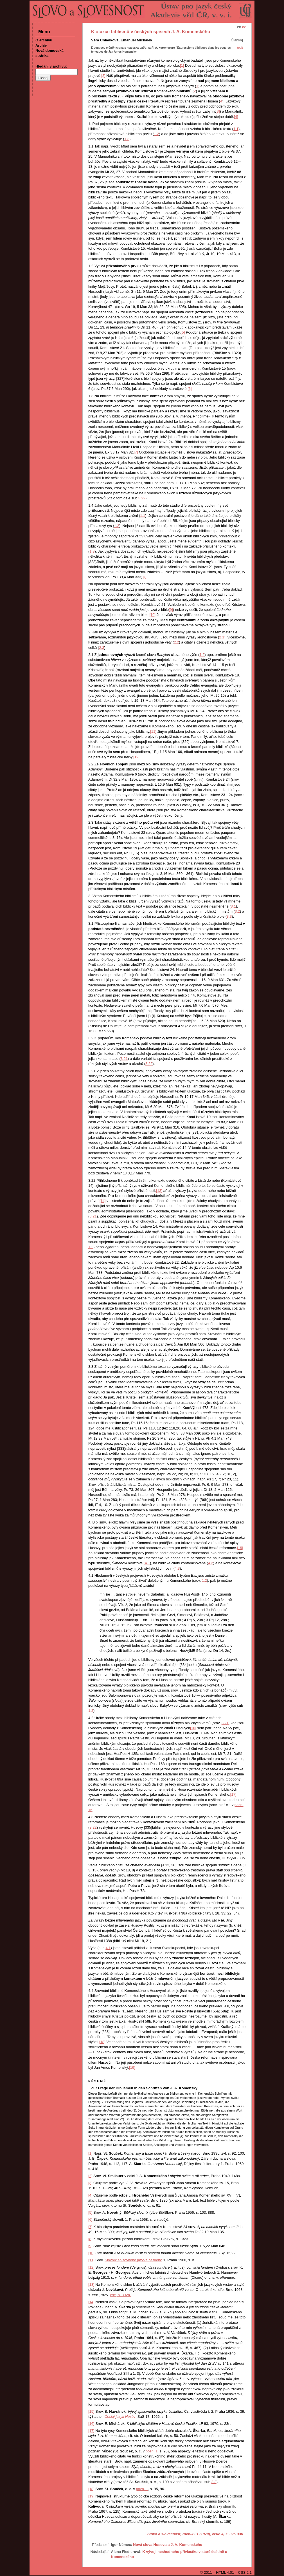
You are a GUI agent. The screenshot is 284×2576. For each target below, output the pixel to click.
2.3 (101, 647)
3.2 (237, 911)
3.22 (141, 498)
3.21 (124, 1058)
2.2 (176, 642)
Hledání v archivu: (51, 66)
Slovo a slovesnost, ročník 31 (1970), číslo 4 (185, 2534)
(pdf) (240, 47)
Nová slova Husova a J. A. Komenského (167, 2545)
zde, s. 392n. (120, 2295)
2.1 (221, 637)
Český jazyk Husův (120, 2416)
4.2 (210, 1563)
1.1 (235, 129)
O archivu (43, 40)
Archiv (41, 45)
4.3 (177, 1568)
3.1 (233, 906)
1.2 (156, 134)
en (239, 27)
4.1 (147, 1563)
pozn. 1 (152, 2451)
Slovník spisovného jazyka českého (133, 2260)
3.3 (229, 916)
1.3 (126, 139)
